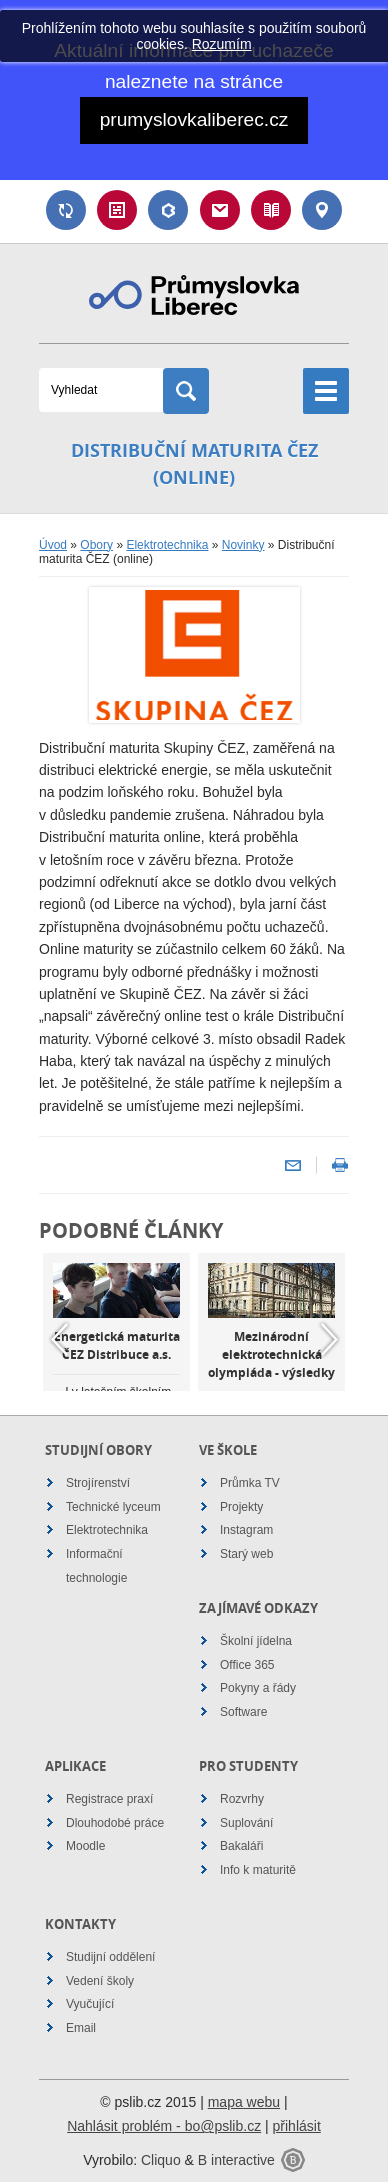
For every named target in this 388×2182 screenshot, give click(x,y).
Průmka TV (250, 1483)
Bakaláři (168, 210)
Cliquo (161, 2160)
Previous (59, 1339)
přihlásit (297, 2126)
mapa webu (244, 2102)
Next (329, 1339)
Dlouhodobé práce (115, 1823)
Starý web (246, 1554)
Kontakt (322, 210)
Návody (271, 210)
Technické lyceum (113, 1507)
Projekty (241, 1507)
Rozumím (222, 44)
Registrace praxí (109, 1799)
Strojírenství (98, 1483)
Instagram (246, 1530)
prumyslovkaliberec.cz (194, 119)
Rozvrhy (242, 1799)
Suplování (66, 210)
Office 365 (247, 1665)
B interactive (236, 2160)
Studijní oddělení (110, 1957)
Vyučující (90, 2004)
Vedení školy (100, 1981)
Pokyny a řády (258, 1688)
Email (220, 210)
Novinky (243, 545)
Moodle (85, 1846)
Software (243, 1712)
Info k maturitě (258, 1870)
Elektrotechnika (167, 545)
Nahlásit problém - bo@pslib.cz (164, 2126)
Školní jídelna (256, 1641)
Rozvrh (117, 210)
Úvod (53, 545)
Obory (96, 545)
